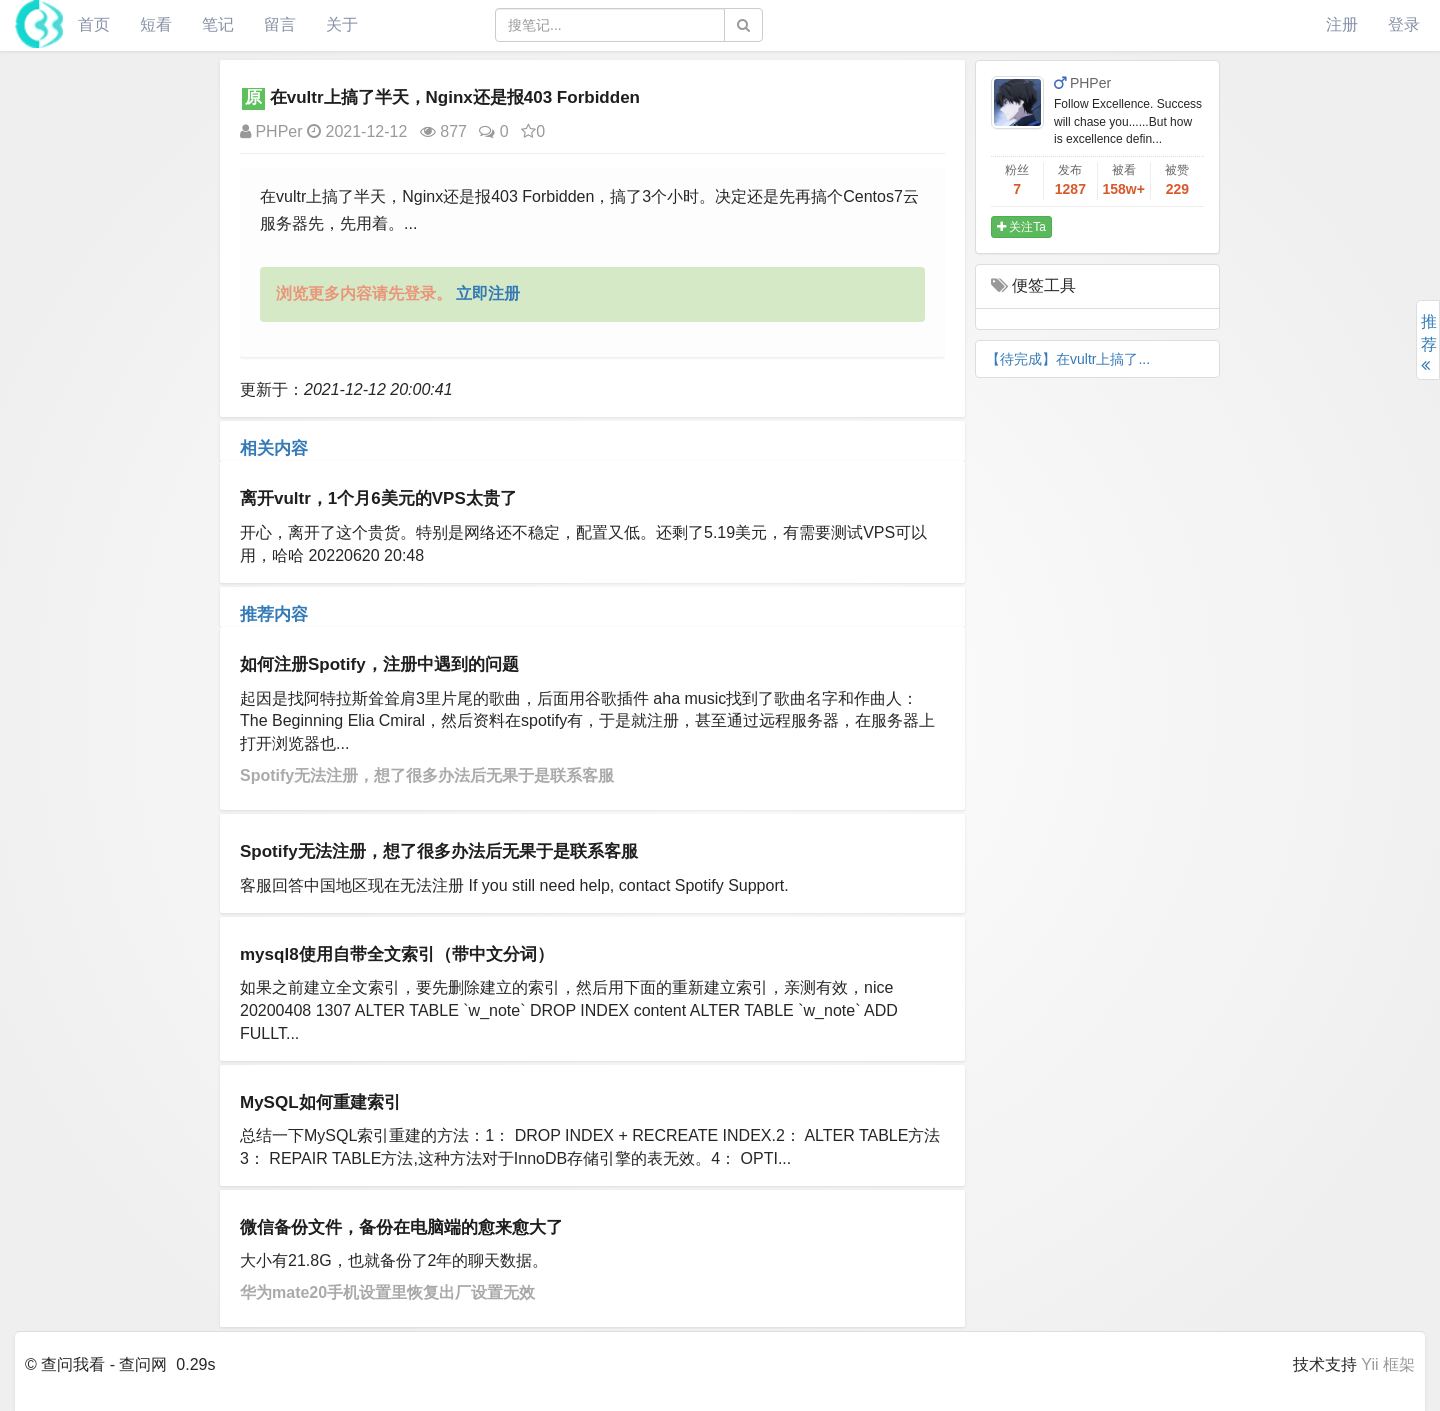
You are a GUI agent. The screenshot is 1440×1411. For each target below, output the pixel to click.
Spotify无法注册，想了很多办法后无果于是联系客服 (427, 775)
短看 (156, 24)
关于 (342, 24)
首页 (94, 24)
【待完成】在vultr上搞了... (1068, 359)
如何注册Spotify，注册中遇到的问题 (379, 664)
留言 (280, 24)
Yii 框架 (1388, 1364)
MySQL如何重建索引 (320, 1102)
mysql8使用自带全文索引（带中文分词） (397, 954)
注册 (1342, 24)
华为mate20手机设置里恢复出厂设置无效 (387, 1292)
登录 (1404, 24)
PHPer (271, 131)
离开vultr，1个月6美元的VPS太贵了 (378, 498)
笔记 (218, 24)
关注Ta (1021, 227)
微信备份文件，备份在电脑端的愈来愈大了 (401, 1227)
